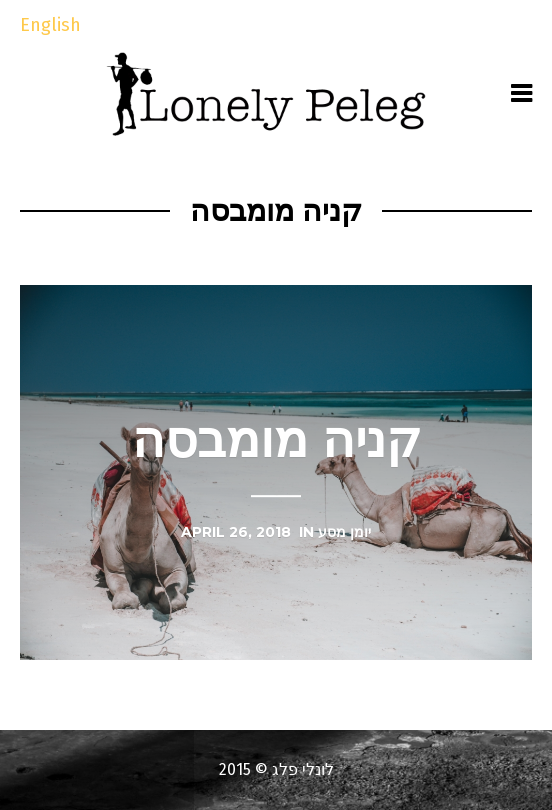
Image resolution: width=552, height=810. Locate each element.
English (50, 25)
